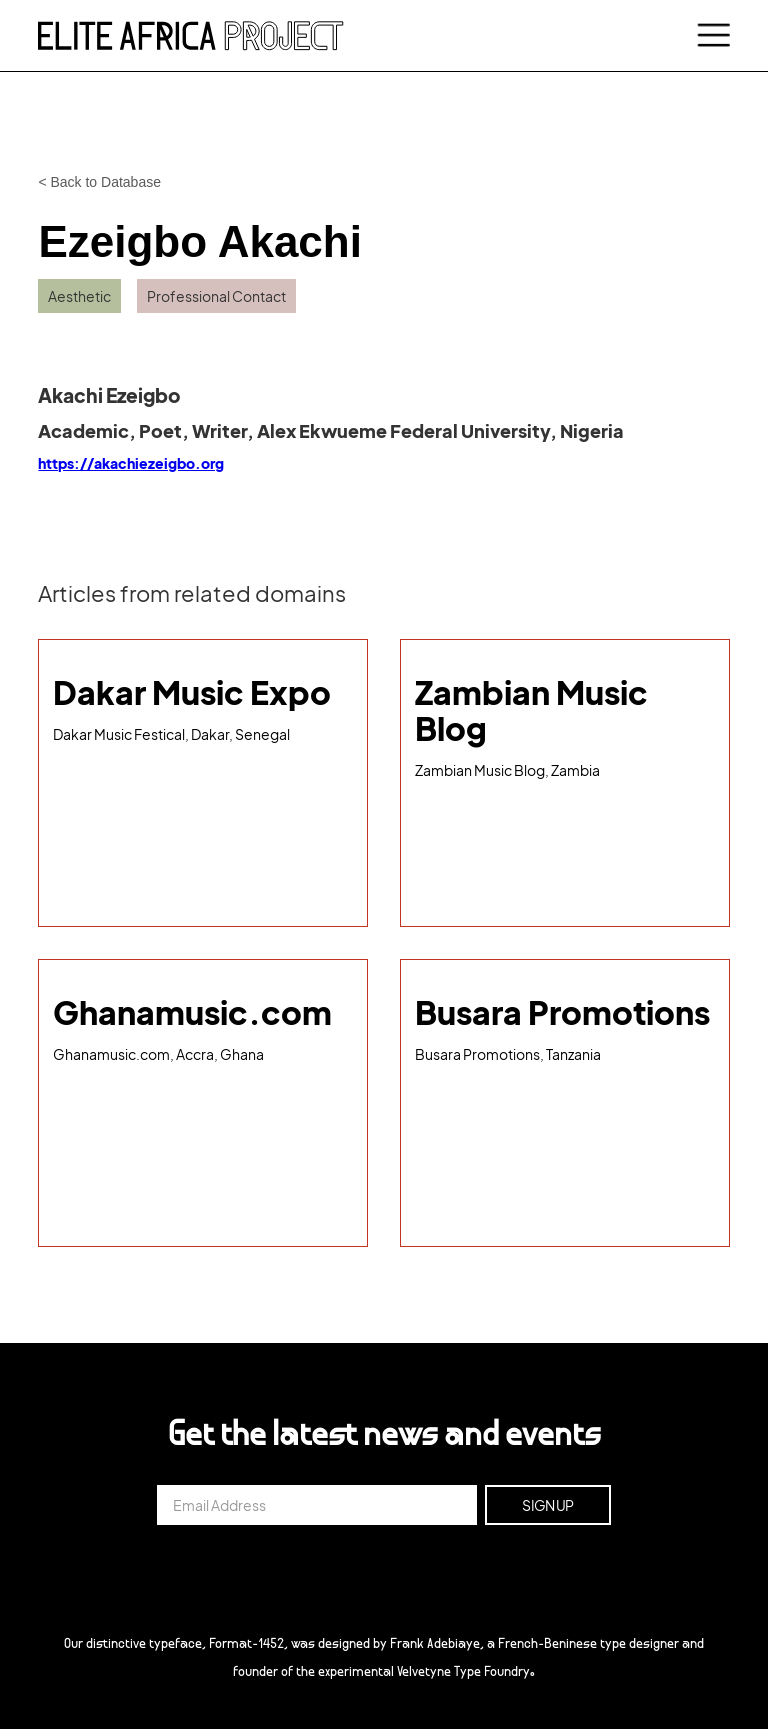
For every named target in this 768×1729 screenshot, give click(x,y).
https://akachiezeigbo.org (131, 463)
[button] (710, 36)
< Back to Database (99, 182)
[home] (191, 35)
